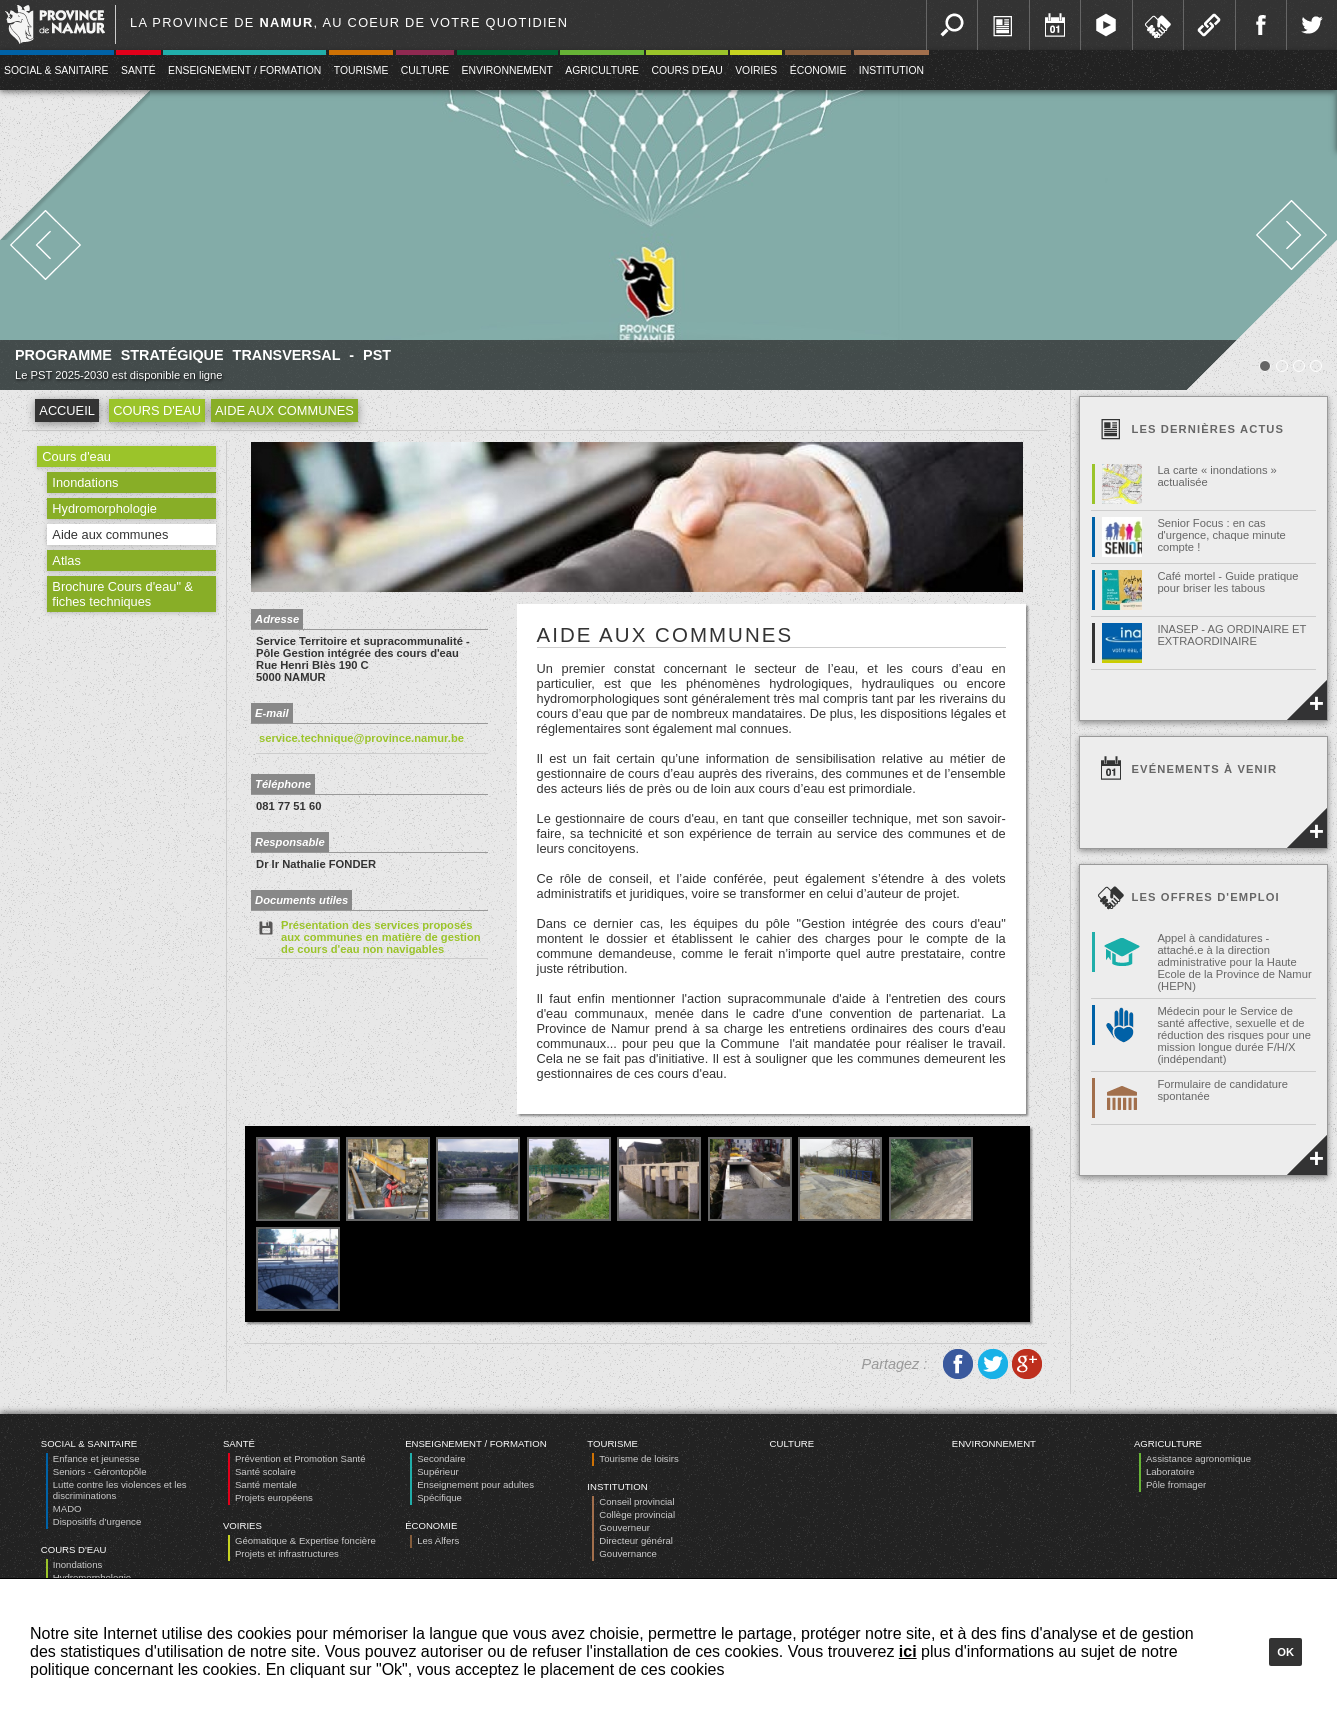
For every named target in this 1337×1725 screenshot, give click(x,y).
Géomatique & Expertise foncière (305, 1540)
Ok (1285, 1652)
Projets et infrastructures (287, 1553)
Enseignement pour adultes (475, 1484)
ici (908, 1651)
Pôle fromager (1176, 1484)
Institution (891, 70)
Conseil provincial (636, 1501)
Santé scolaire (265, 1471)
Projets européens (274, 1497)
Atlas (66, 560)
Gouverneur (624, 1527)
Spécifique (439, 1497)
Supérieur (438, 1471)
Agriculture (602, 70)
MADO (67, 1508)
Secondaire (441, 1458)
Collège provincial (637, 1514)
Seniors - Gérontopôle (100, 1471)
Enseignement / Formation (244, 70)
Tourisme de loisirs (638, 1458)
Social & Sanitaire (89, 1443)
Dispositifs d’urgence (97, 1521)
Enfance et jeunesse (96, 1458)
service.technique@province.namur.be (361, 738)
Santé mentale (266, 1484)
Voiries (756, 70)
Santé (138, 70)
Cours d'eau (686, 70)
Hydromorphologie (104, 508)
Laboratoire (1170, 1471)
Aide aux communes (284, 410)
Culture (425, 70)
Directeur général (636, 1540)
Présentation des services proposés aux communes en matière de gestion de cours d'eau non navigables (368, 936)
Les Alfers (438, 1540)
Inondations (85, 482)
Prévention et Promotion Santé (300, 1458)
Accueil (66, 410)
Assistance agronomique (1198, 1458)
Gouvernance (628, 1553)
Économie (818, 70)
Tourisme (361, 70)
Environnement (507, 70)
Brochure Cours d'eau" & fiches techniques (122, 594)
